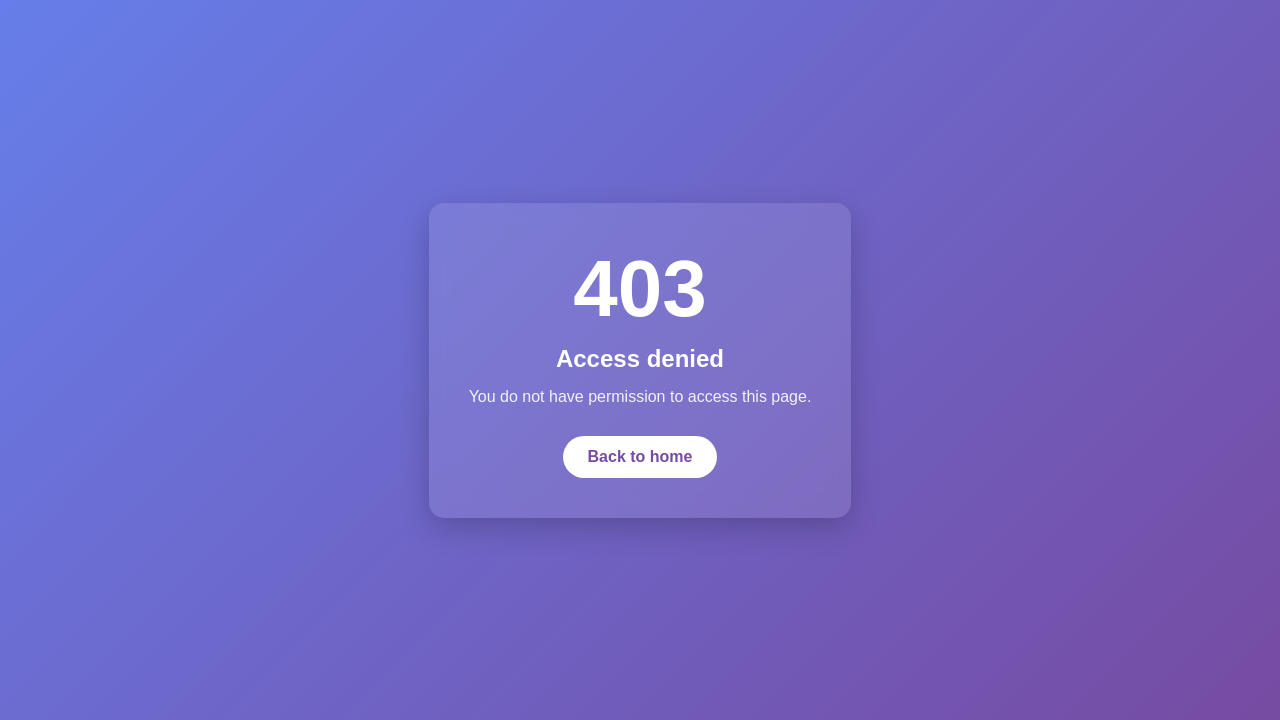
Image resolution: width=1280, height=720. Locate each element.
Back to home (640, 456)
